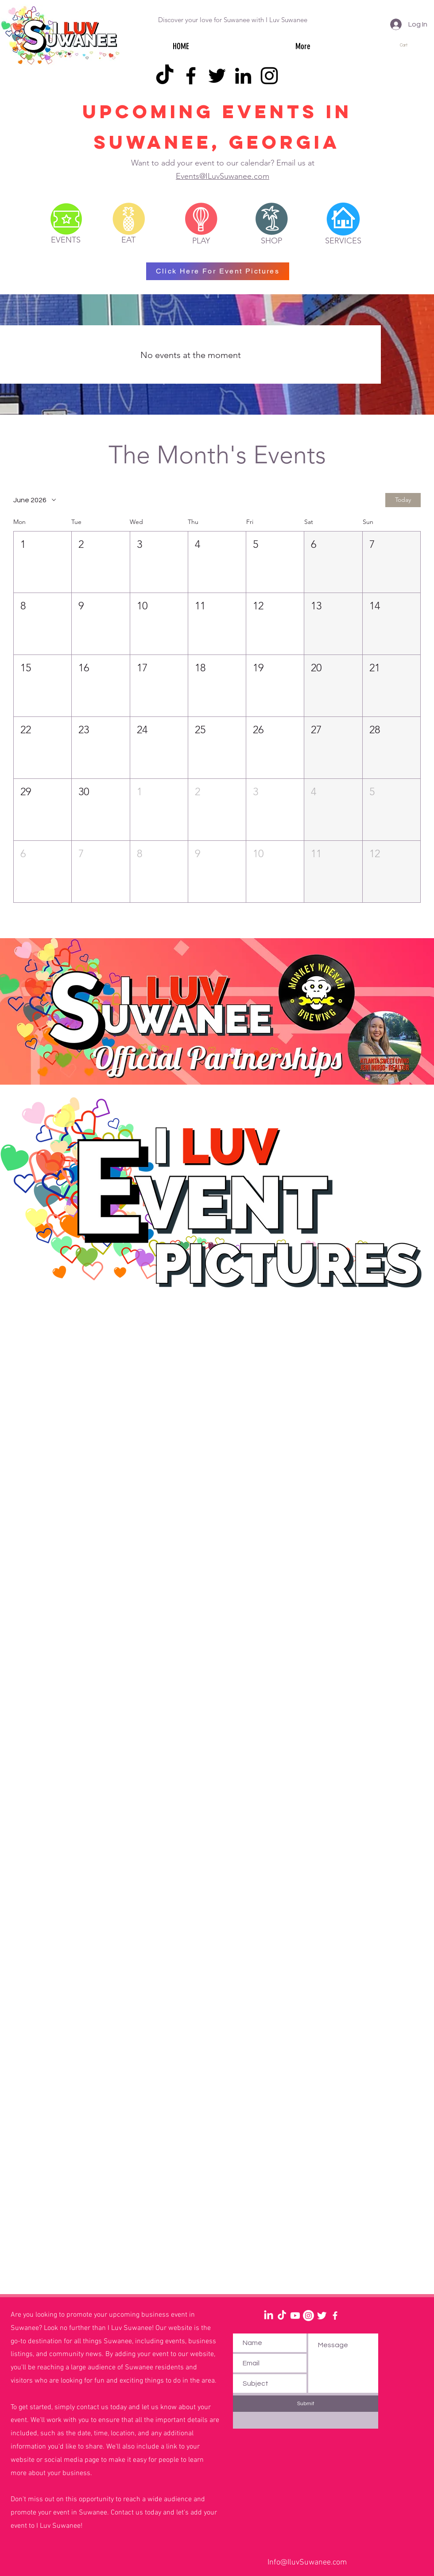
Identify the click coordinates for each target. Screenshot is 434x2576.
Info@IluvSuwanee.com (307, 2562)
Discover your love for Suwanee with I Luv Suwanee (232, 19)
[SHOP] (271, 241)
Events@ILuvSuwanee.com (222, 176)
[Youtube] (295, 2315)
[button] (407, 44)
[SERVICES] (343, 241)
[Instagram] (269, 75)
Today (403, 500)
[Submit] (305, 2403)
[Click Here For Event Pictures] (217, 271)
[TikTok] (164, 75)
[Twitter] (217, 75)
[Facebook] (190, 75)
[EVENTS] (66, 240)
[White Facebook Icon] (335, 2315)
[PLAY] (201, 241)
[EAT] (128, 240)
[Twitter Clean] (321, 2315)
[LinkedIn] (243, 75)
